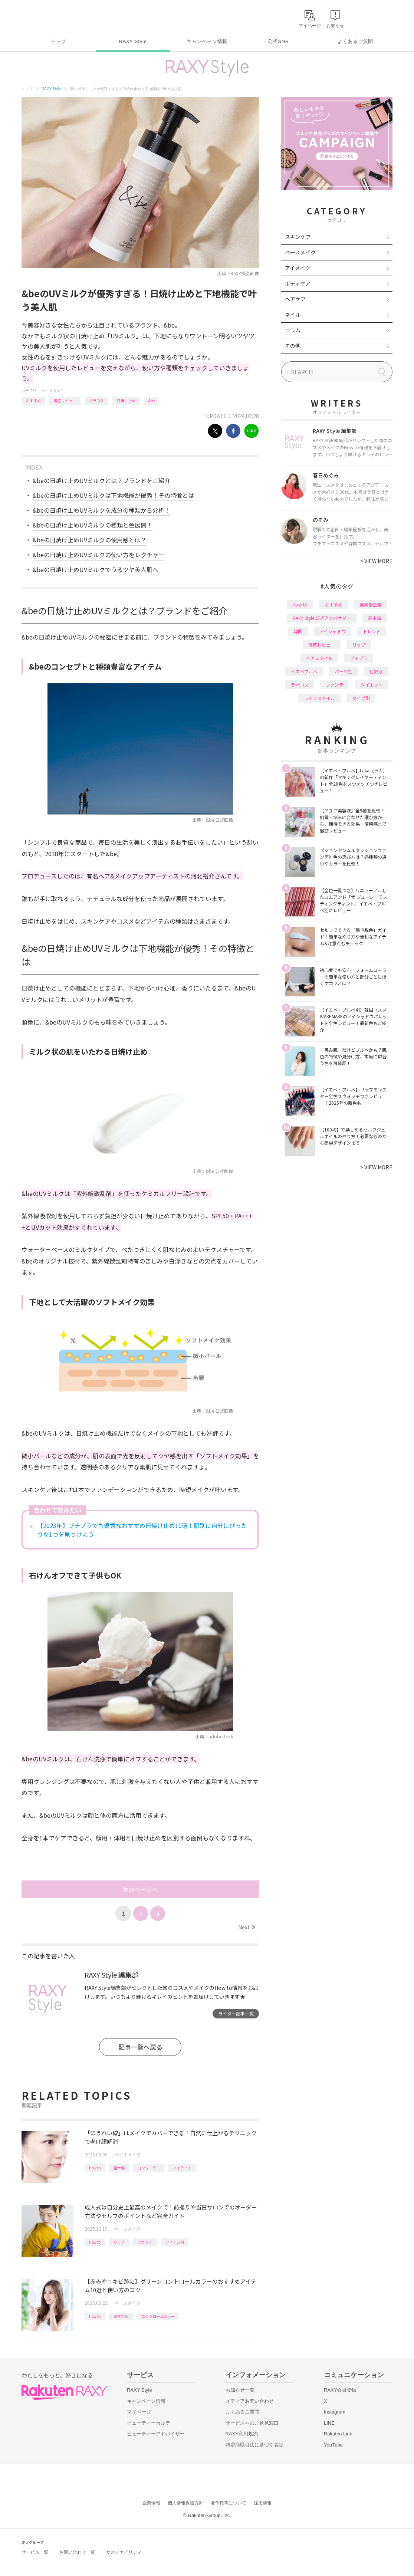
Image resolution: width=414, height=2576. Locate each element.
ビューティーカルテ (148, 2423)
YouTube (333, 2445)
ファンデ (145, 2242)
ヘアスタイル (319, 658)
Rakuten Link (338, 2434)
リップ (119, 2242)
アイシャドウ (332, 631)
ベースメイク (53, 390)
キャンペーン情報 (207, 41)
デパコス (300, 684)
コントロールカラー (158, 2316)
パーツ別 (343, 671)
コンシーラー (149, 2168)
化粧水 (376, 671)
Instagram (334, 2412)
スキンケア (298, 236)
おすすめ (33, 400)
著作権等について (228, 2503)
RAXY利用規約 (242, 2434)
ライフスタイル (319, 698)
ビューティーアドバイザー (156, 2434)
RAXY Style (133, 41)
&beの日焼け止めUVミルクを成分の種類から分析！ (101, 510)
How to (95, 2168)
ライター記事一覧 (236, 2013)
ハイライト (182, 2168)
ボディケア (297, 283)
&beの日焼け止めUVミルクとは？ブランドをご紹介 (101, 480)
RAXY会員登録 (340, 2390)
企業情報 (151, 2503)
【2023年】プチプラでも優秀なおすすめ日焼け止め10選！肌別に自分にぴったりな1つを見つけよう (142, 1530)
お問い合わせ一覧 (77, 2552)
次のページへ (140, 1889)
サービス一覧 (35, 2552)
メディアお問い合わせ (250, 2401)
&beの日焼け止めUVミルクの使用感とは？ (90, 539)
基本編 (119, 2168)
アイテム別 (174, 2242)
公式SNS (278, 41)
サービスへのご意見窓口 (252, 2423)
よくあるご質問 (355, 41)
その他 (292, 345)
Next (246, 1927)
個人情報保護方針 (185, 2503)
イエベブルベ (304, 671)
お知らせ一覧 (240, 2390)
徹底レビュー (65, 400)
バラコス (96, 400)
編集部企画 (370, 604)
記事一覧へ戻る (140, 2046)
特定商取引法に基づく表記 (254, 2445)
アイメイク (297, 268)
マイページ (139, 2412)
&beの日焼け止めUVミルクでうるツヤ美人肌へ (95, 569)
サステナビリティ (124, 2552)
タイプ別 (361, 698)
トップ (58, 41)
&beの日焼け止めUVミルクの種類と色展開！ (92, 524)
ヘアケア (295, 299)
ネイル (292, 314)
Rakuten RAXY (54, 17)
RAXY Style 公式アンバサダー (322, 618)
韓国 (297, 631)
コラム (292, 330)
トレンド (372, 631)
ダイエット (372, 684)
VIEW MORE (376, 561)
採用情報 (263, 2503)
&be (151, 400)
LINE (329, 2423)
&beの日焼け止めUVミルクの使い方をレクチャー (98, 554)
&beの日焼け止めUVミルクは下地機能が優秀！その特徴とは (113, 495)
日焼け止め (126, 400)
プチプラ (359, 658)
